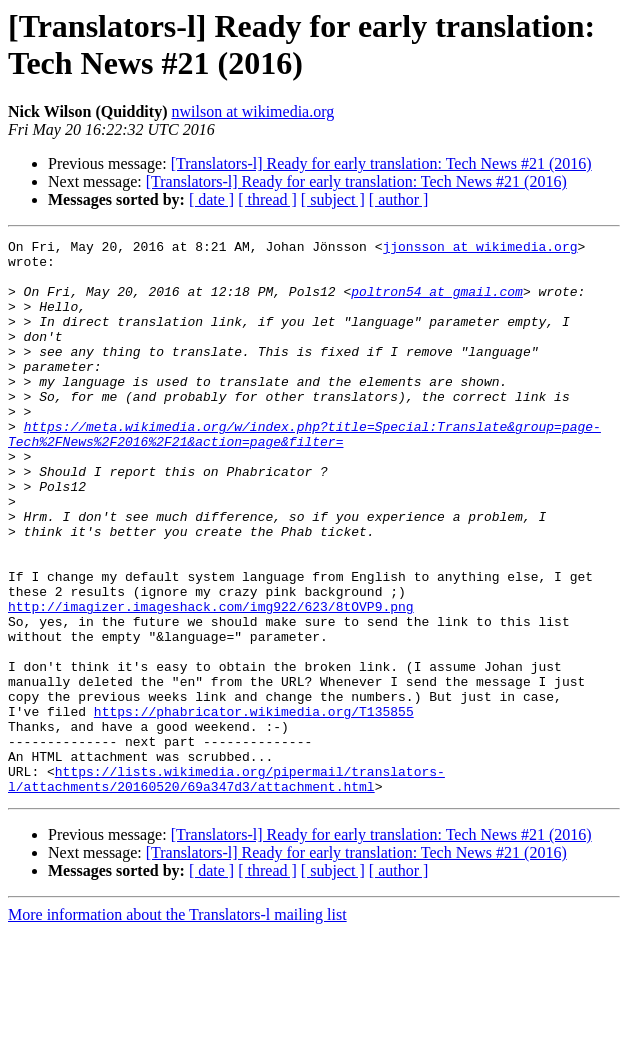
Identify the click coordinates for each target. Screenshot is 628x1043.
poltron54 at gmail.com (437, 303)
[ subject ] (333, 199)
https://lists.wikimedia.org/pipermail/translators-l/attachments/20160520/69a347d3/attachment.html (226, 888)
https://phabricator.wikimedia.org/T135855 (254, 807)
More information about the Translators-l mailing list (177, 1025)
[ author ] (399, 199)
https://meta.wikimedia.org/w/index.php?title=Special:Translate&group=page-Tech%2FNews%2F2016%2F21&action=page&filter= (304, 474)
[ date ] (211, 199)
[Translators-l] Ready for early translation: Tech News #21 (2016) (381, 163)
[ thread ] (267, 199)
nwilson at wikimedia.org (252, 111)
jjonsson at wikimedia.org (479, 249)
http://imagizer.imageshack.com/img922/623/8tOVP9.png (211, 681)
